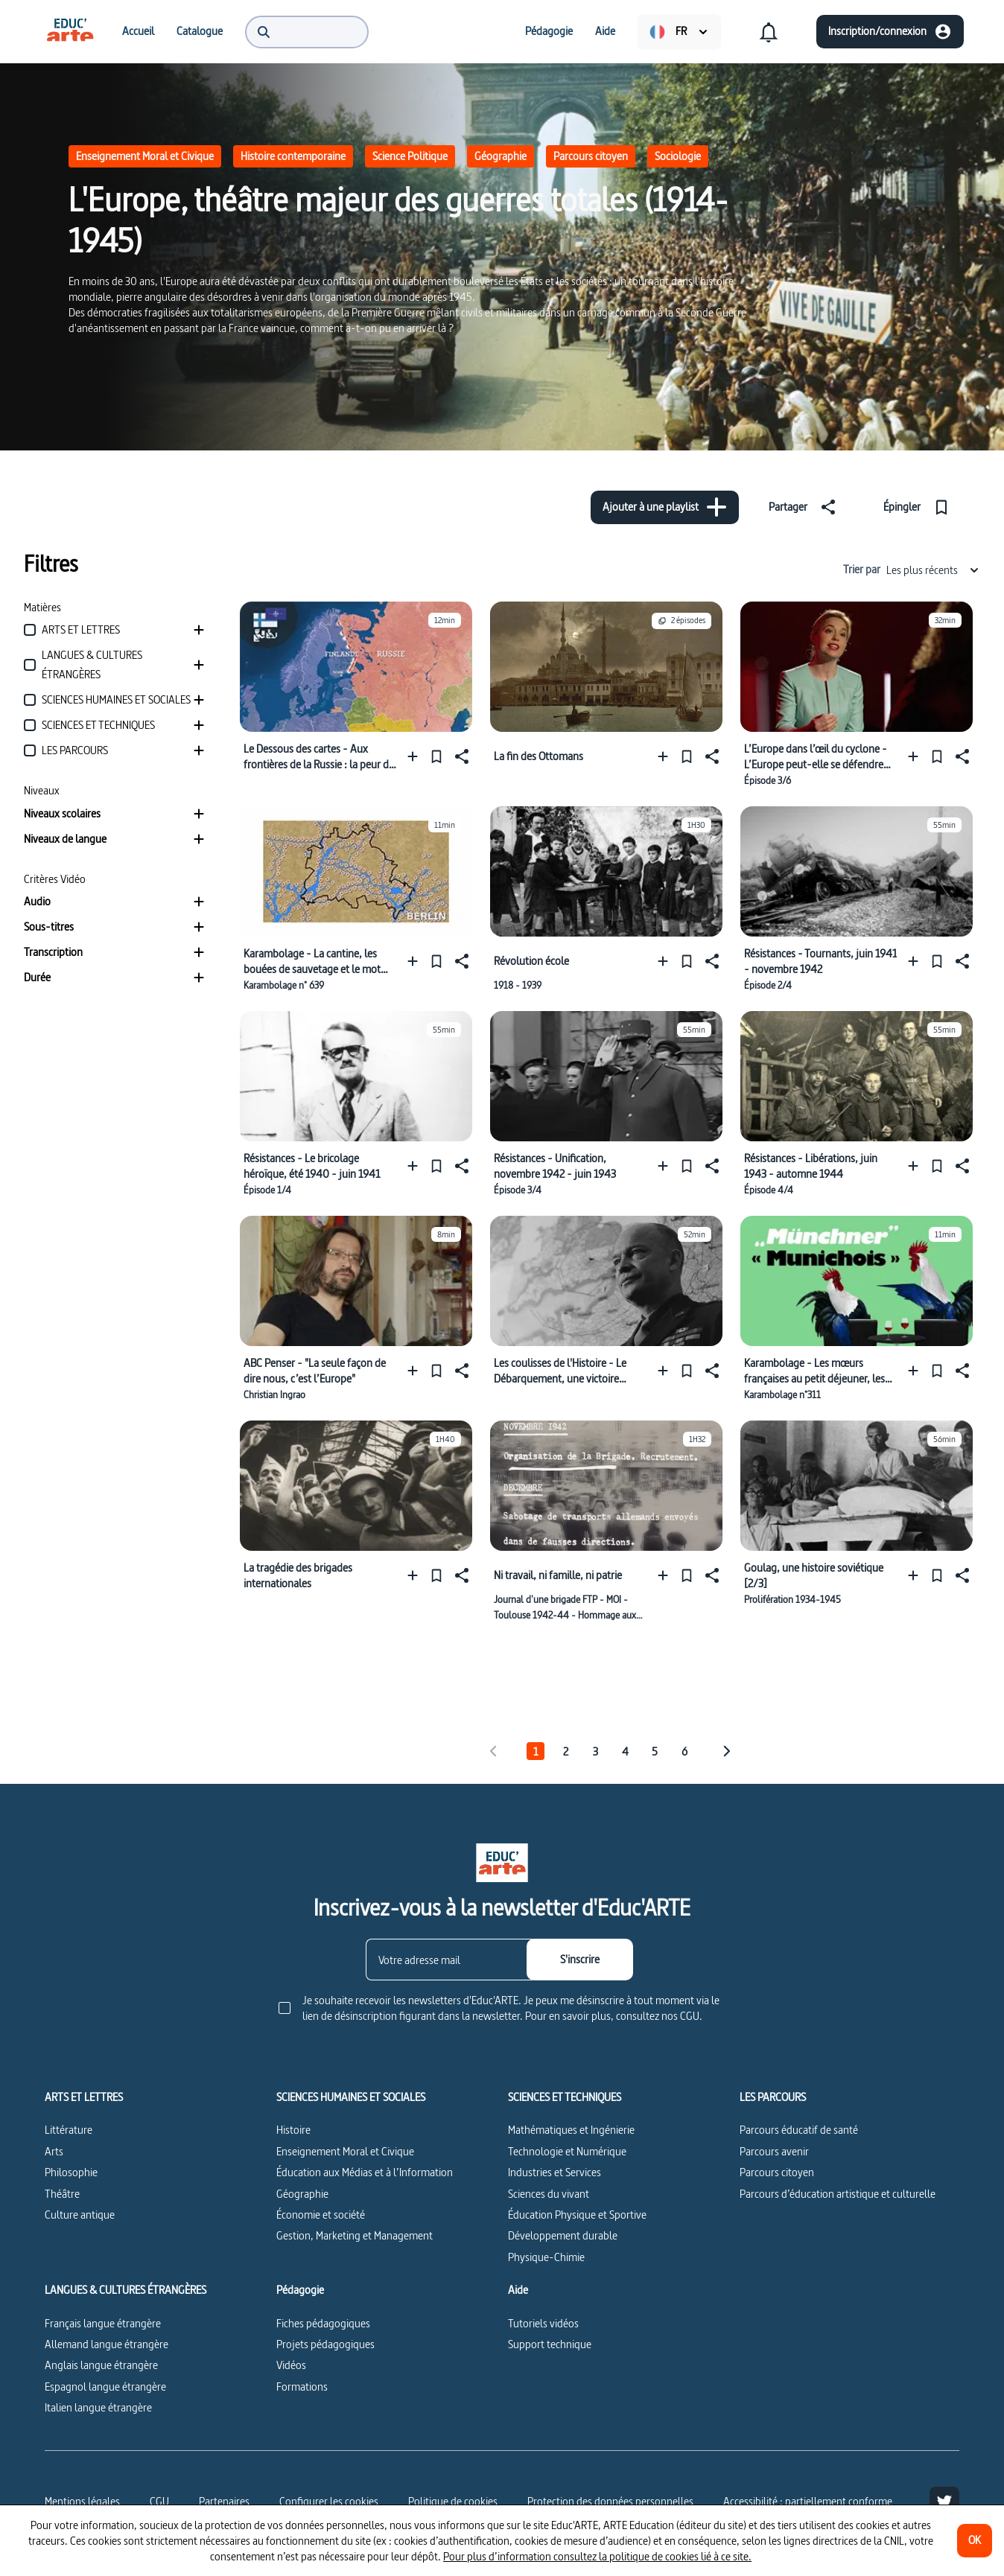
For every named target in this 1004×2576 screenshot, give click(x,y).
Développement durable (562, 2235)
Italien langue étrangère (98, 2407)
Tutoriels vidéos (543, 2323)
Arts (54, 2151)
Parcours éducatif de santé (799, 2129)
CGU (159, 2501)
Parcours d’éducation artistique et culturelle (837, 2194)
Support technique (549, 2344)
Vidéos (291, 2365)
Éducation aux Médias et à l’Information (364, 2172)
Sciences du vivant (548, 2194)
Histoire (293, 2129)
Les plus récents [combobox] (933, 570)
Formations (302, 2386)
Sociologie (678, 156)
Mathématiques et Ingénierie (571, 2129)
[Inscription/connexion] (890, 31)
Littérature (68, 2129)
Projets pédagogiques (325, 2344)
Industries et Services (554, 2172)
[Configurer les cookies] (328, 2501)
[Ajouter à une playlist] (665, 507)
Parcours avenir (774, 2151)
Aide (518, 2290)
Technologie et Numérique (567, 2151)
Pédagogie (300, 2290)
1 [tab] (535, 1751)
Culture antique (80, 2214)
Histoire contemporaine (293, 156)
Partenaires (224, 2501)
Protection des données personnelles (610, 2501)
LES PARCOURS (773, 2097)
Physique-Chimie (546, 2257)
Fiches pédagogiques (323, 2323)
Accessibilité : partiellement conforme (807, 2501)
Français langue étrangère (103, 2323)
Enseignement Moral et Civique (145, 156)
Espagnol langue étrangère (105, 2386)
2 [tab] (565, 1751)
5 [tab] (655, 1751)
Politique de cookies (453, 2501)
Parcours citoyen (590, 156)
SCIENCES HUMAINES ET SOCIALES (350, 2097)
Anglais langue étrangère (101, 2365)
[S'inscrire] (580, 1959)
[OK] (974, 2540)
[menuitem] (70, 31)
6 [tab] (684, 1751)
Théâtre (62, 2194)
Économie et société (320, 2214)
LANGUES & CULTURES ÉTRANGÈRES (125, 2290)
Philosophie (71, 2172)
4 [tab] (625, 1751)
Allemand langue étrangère (106, 2344)
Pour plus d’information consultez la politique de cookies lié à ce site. (597, 2556)
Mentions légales (82, 2501)
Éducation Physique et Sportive (577, 2214)
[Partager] (805, 507)
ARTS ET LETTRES (84, 2097)
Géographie (500, 156)
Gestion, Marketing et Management (354, 2235)
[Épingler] (919, 507)
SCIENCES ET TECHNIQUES (564, 2097)
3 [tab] (595, 1751)
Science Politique (410, 156)
